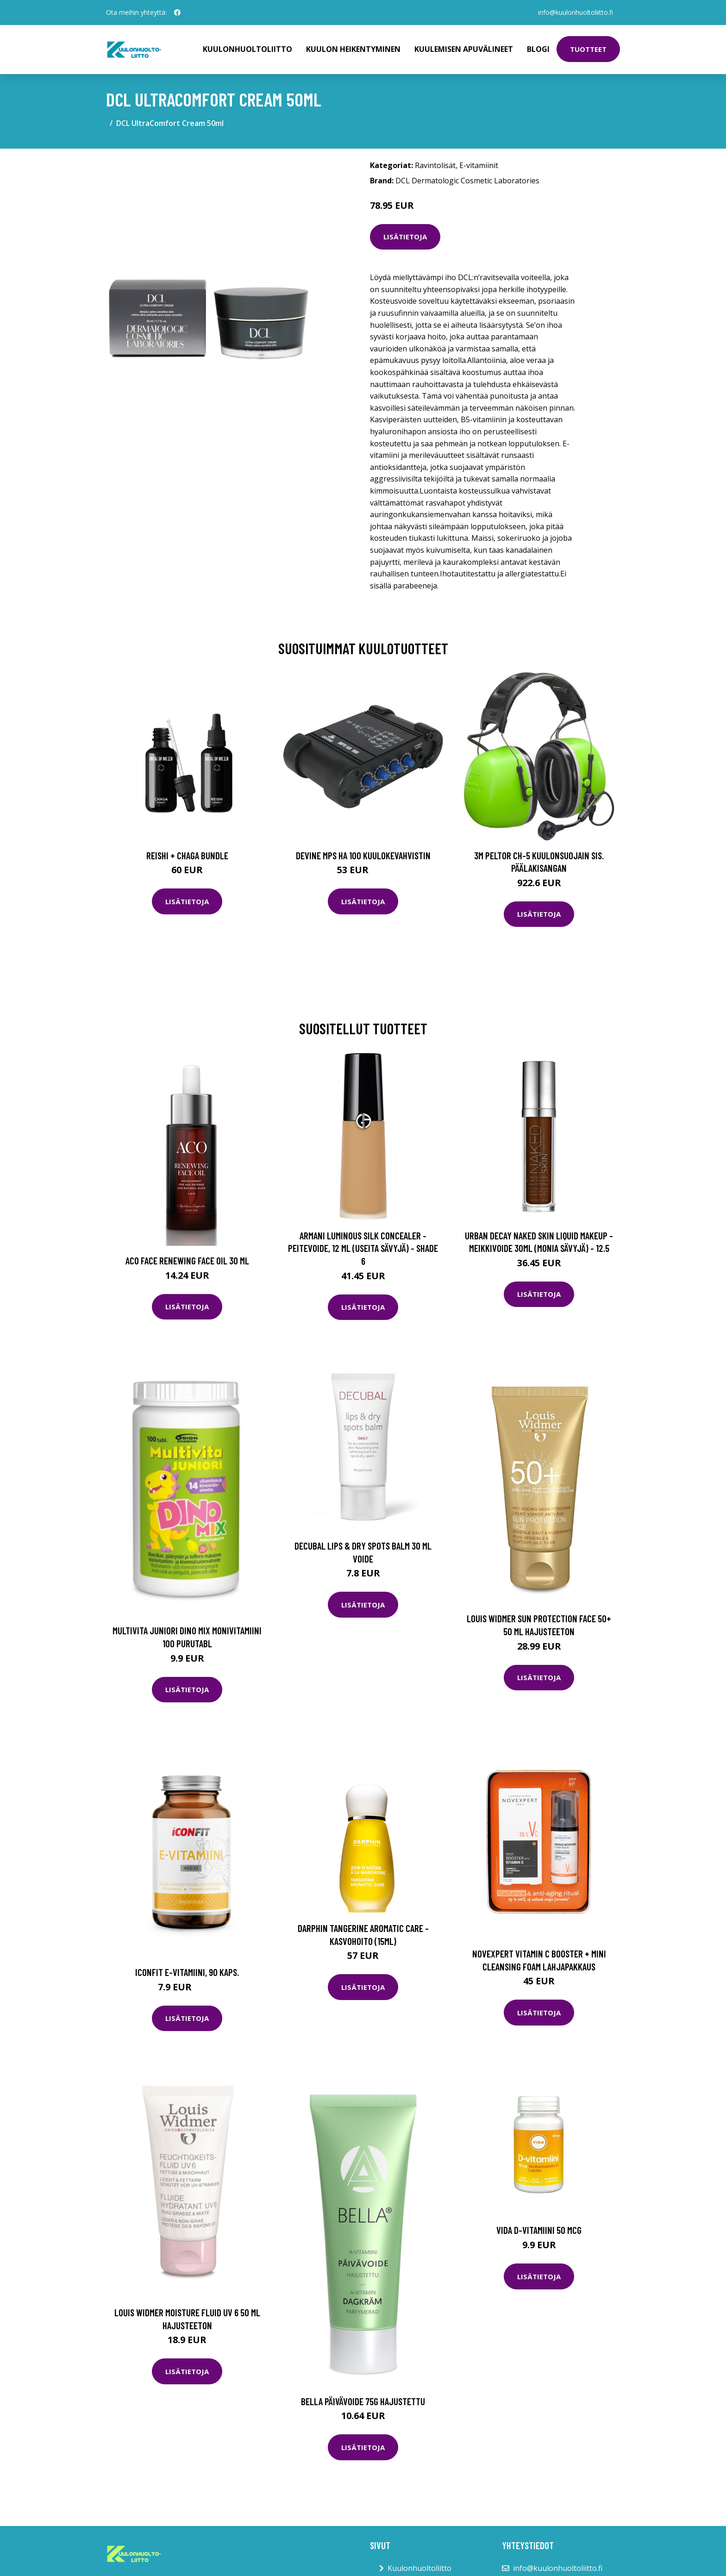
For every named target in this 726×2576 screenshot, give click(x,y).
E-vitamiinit (478, 165)
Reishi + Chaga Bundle (187, 855)
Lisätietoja (405, 236)
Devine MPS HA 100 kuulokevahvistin (363, 855)
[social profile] (177, 12)
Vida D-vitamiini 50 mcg (539, 2230)
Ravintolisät (435, 165)
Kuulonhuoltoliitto (247, 49)
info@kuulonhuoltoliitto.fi (575, 12)
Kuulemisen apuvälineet (463, 49)
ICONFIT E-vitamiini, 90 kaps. (187, 1972)
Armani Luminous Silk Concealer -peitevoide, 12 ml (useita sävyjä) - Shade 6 (363, 1248)
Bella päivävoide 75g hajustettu (363, 2401)
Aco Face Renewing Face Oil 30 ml (187, 1260)
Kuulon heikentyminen (353, 49)
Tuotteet (588, 49)
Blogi (538, 49)
